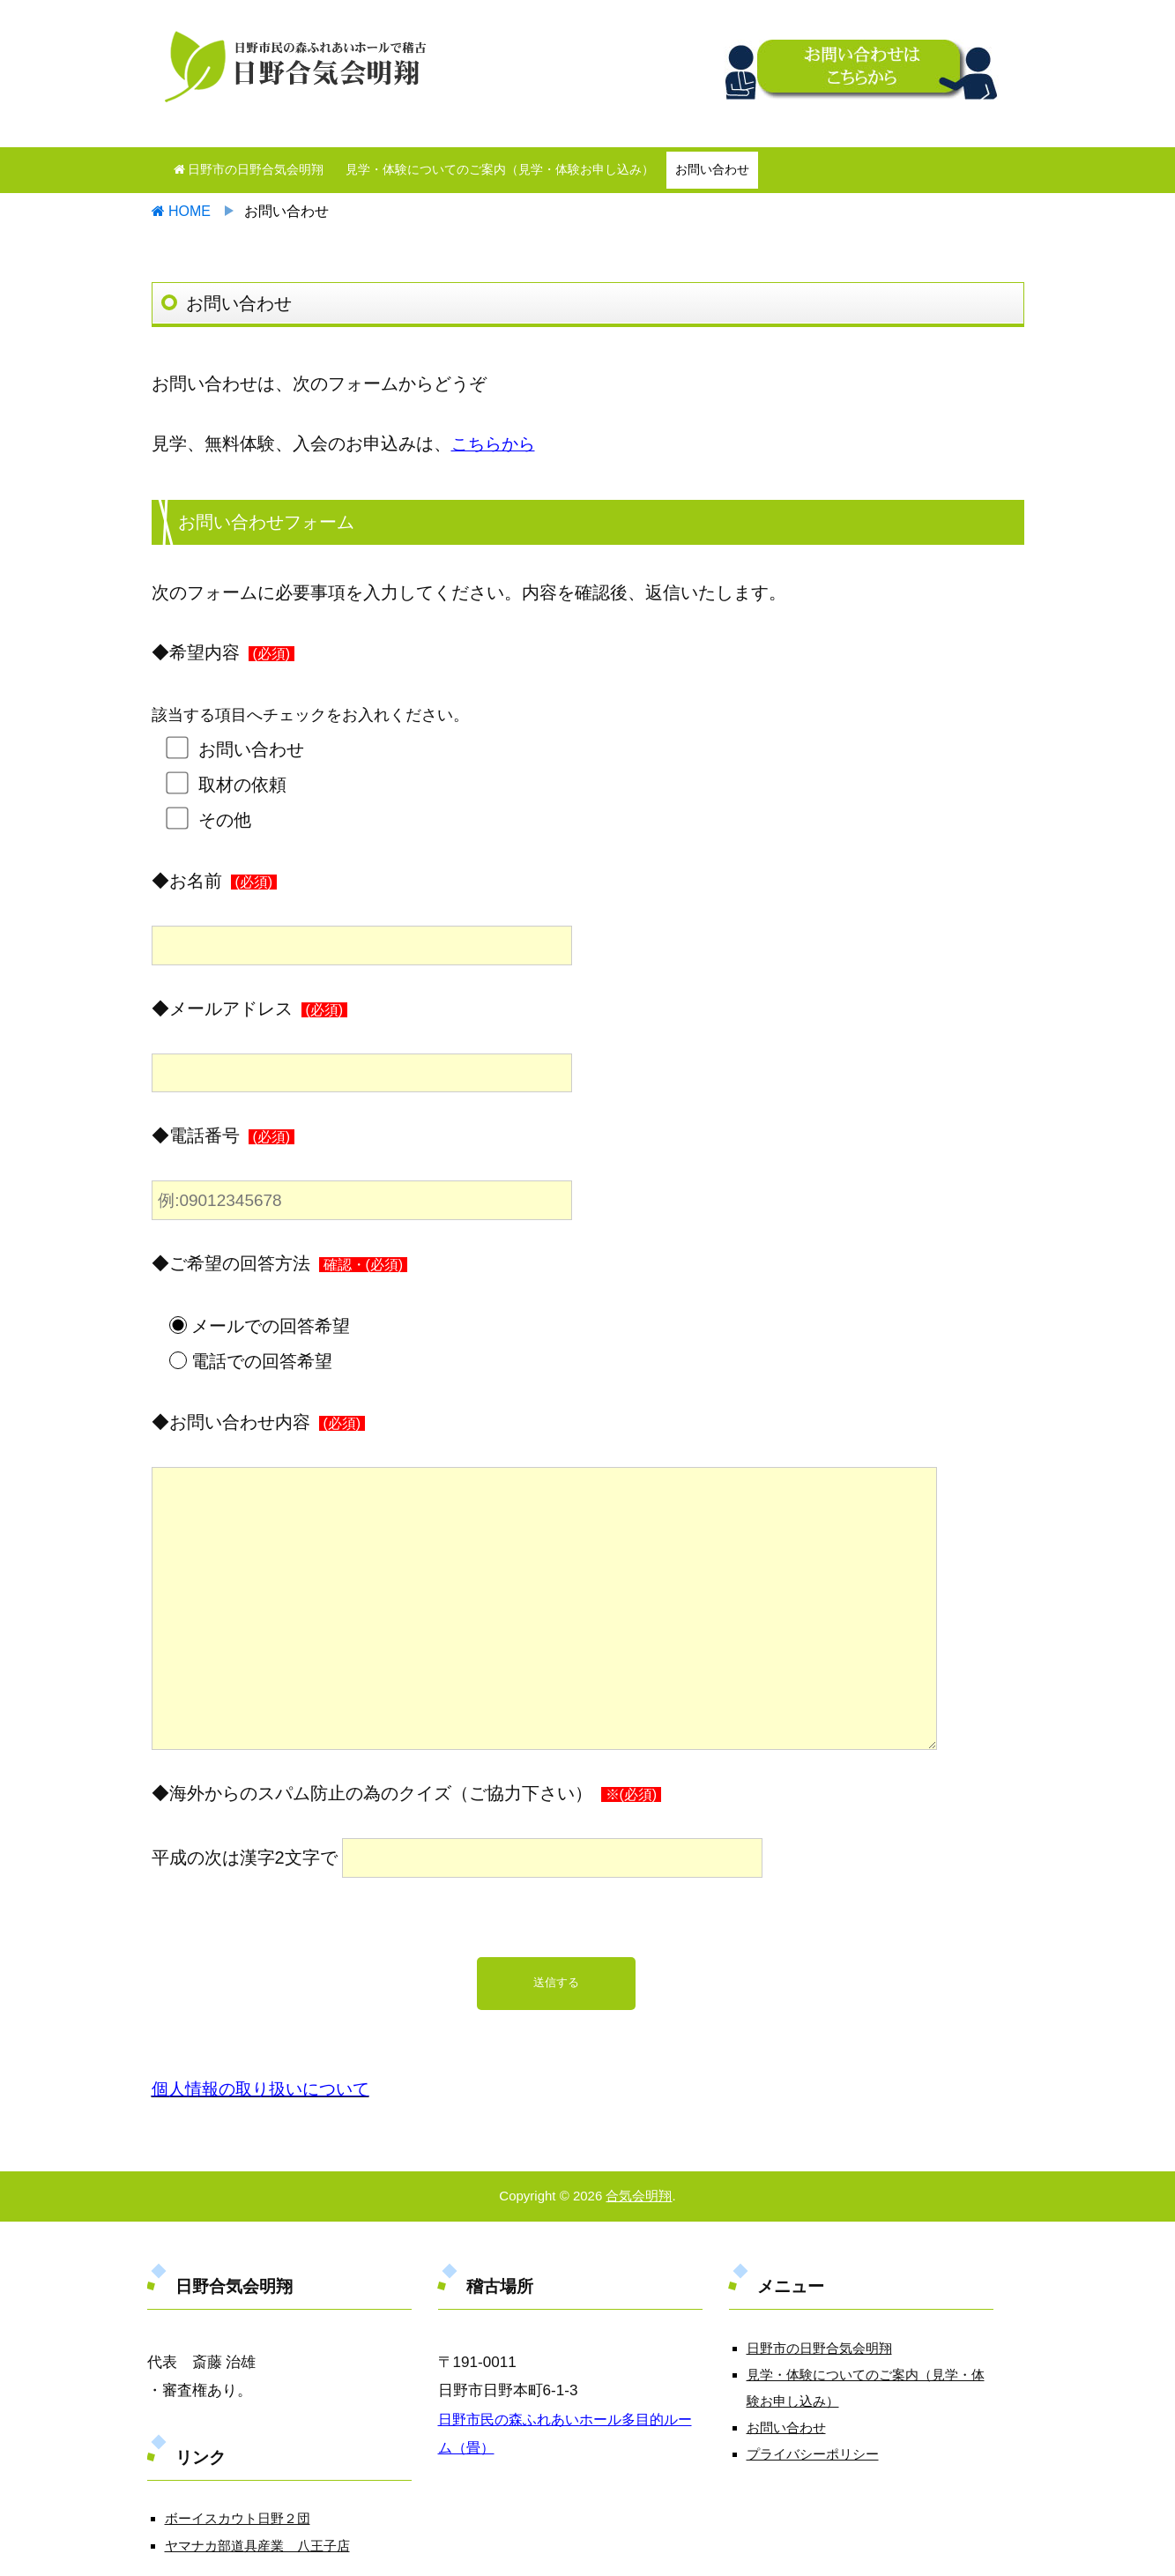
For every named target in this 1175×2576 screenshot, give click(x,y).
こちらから (495, 443)
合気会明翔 (639, 2195)
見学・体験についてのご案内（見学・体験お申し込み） (500, 169)
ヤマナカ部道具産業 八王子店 (257, 2545)
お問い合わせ (712, 169)
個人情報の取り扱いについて (266, 2088)
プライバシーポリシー (813, 2453)
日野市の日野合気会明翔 (249, 169)
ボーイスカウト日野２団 (237, 2518)
